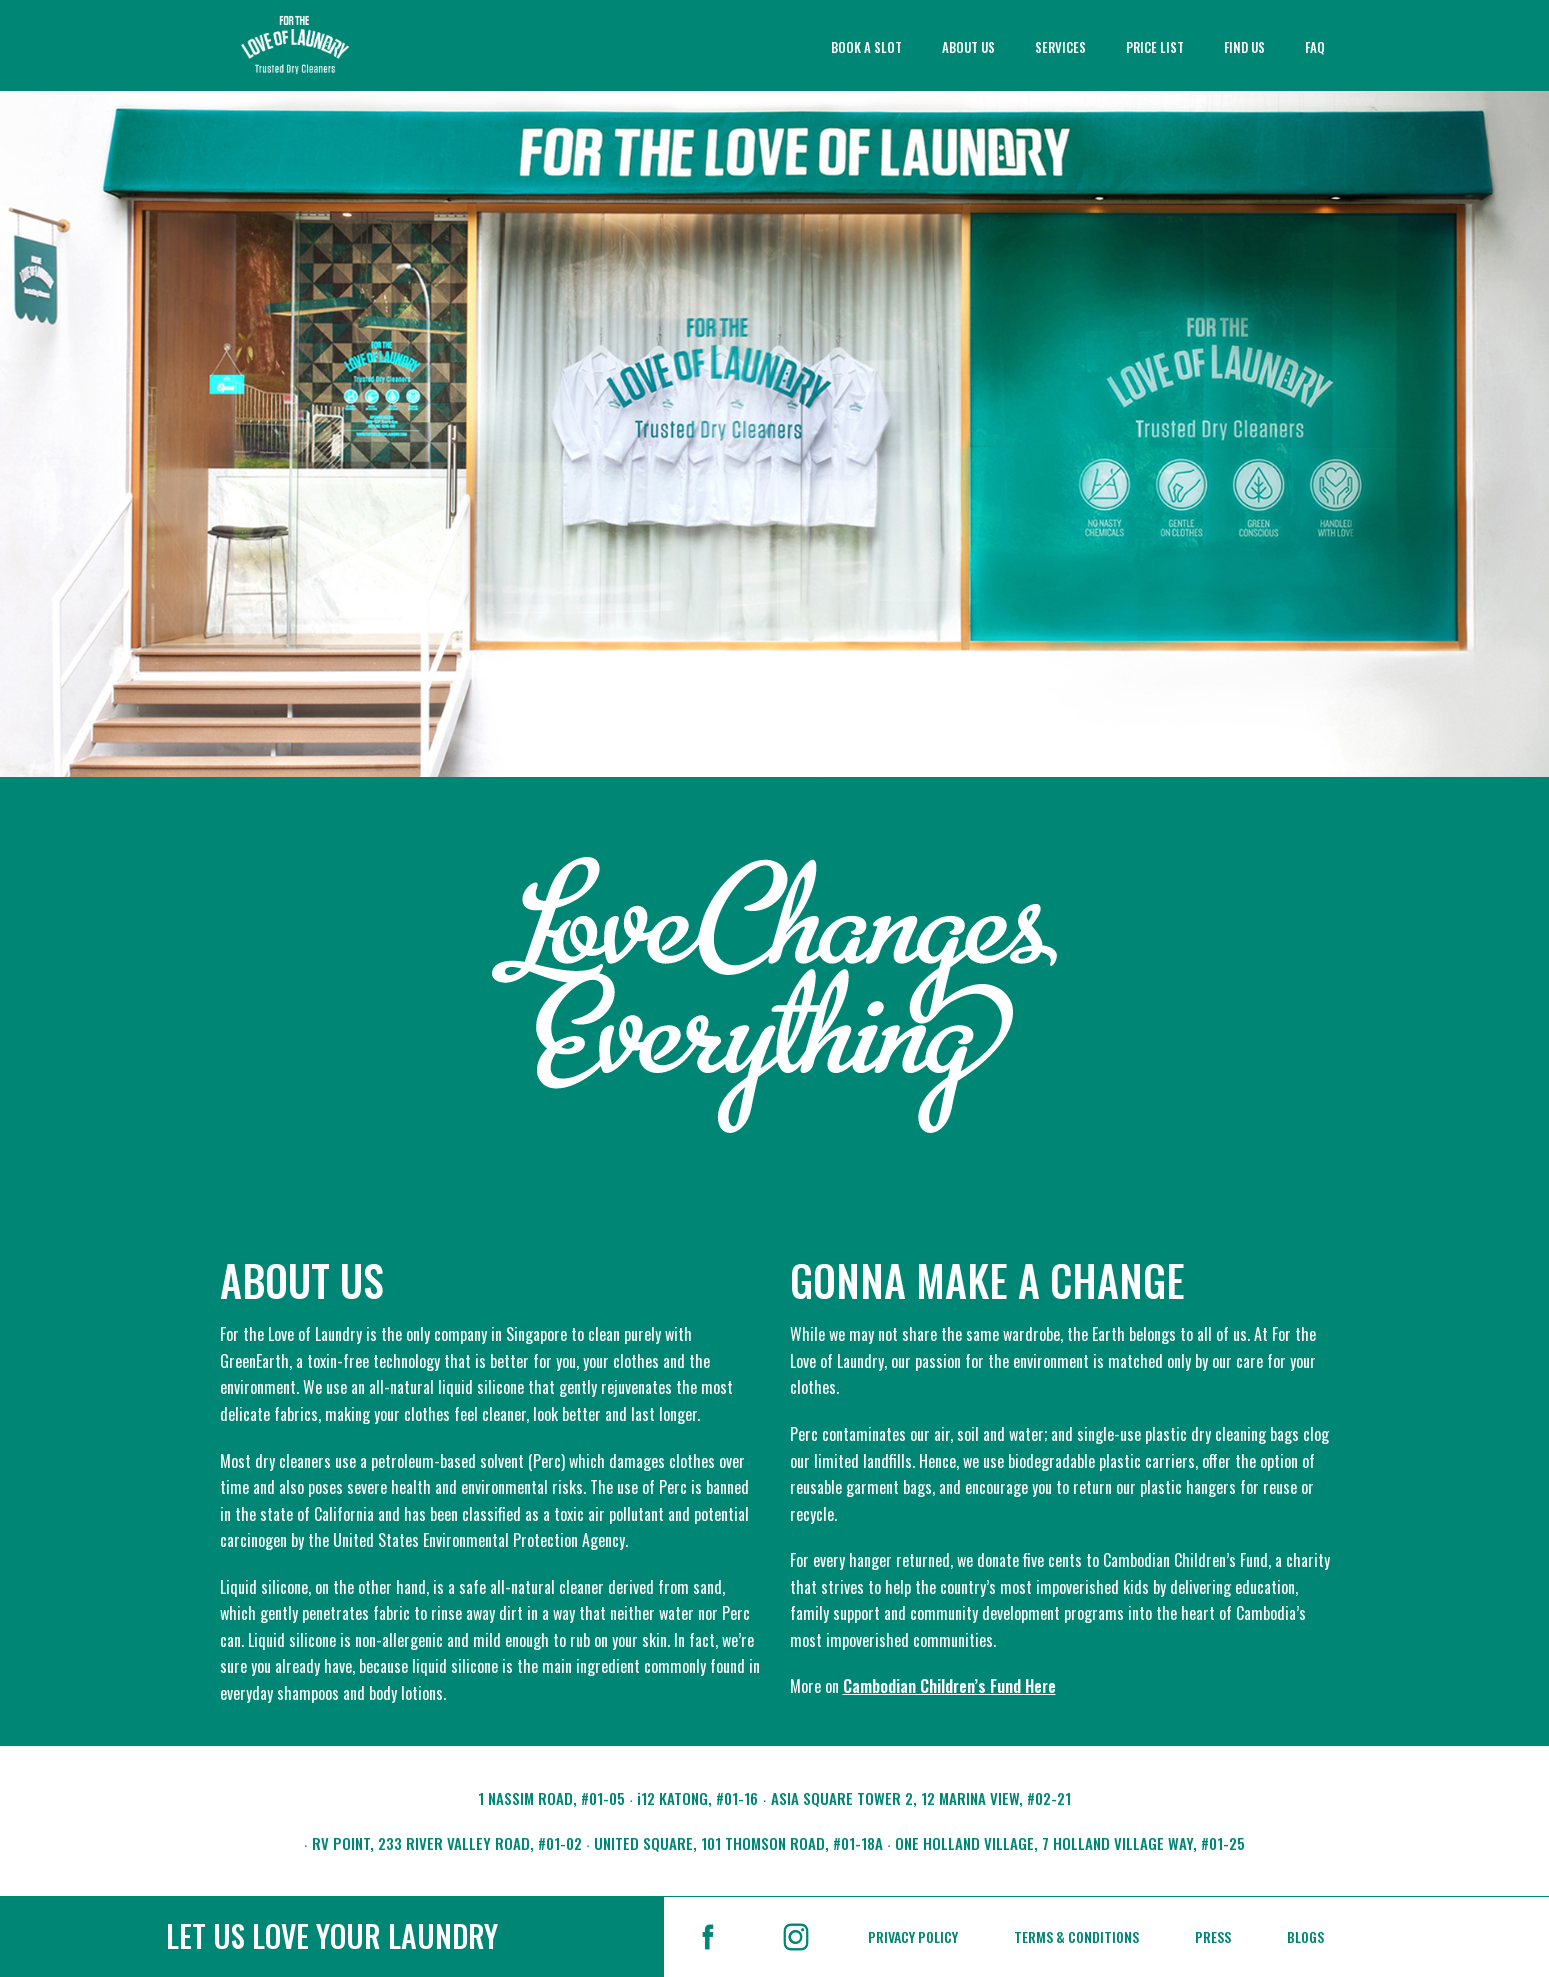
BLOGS (1305, 1936)
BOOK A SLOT (866, 47)
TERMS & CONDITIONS (1076, 1936)
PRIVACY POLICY (913, 1936)
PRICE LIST (1155, 47)
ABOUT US (968, 47)
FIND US (1244, 47)
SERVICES (1060, 47)
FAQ (1315, 47)
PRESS (1213, 1936)
